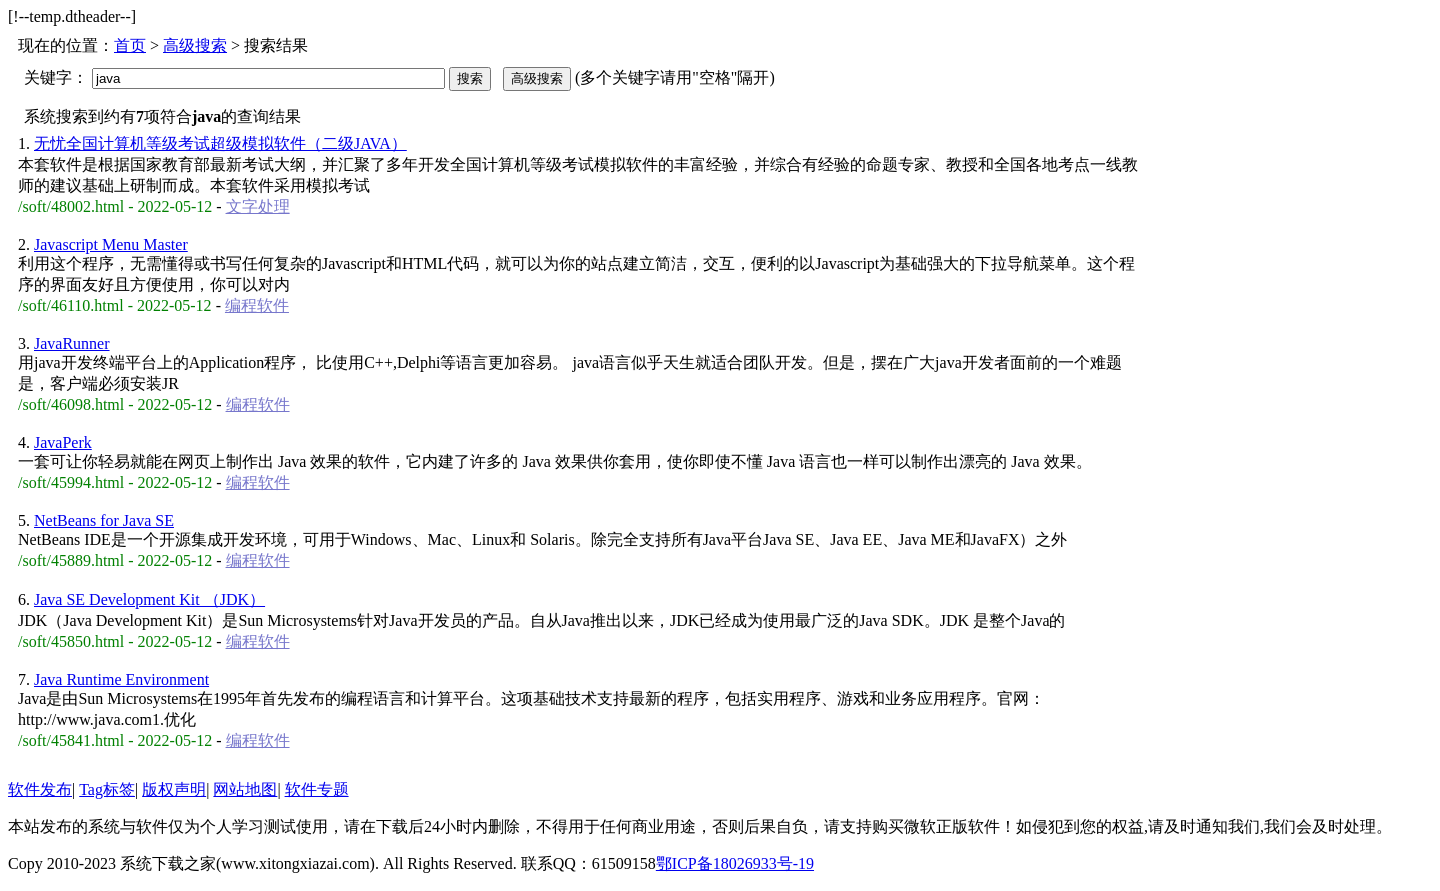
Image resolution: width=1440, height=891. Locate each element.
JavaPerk (63, 442)
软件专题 (317, 789)
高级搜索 (195, 45)
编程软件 (257, 305)
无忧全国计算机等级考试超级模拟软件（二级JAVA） (220, 143)
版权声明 (174, 789)
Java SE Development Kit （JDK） (149, 599)
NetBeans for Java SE (104, 520)
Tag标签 (107, 789)
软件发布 (40, 789)
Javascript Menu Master (111, 244)
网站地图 (245, 789)
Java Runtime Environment (121, 679)
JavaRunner (72, 343)
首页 (130, 45)
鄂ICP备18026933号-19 (735, 863)
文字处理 (258, 206)
